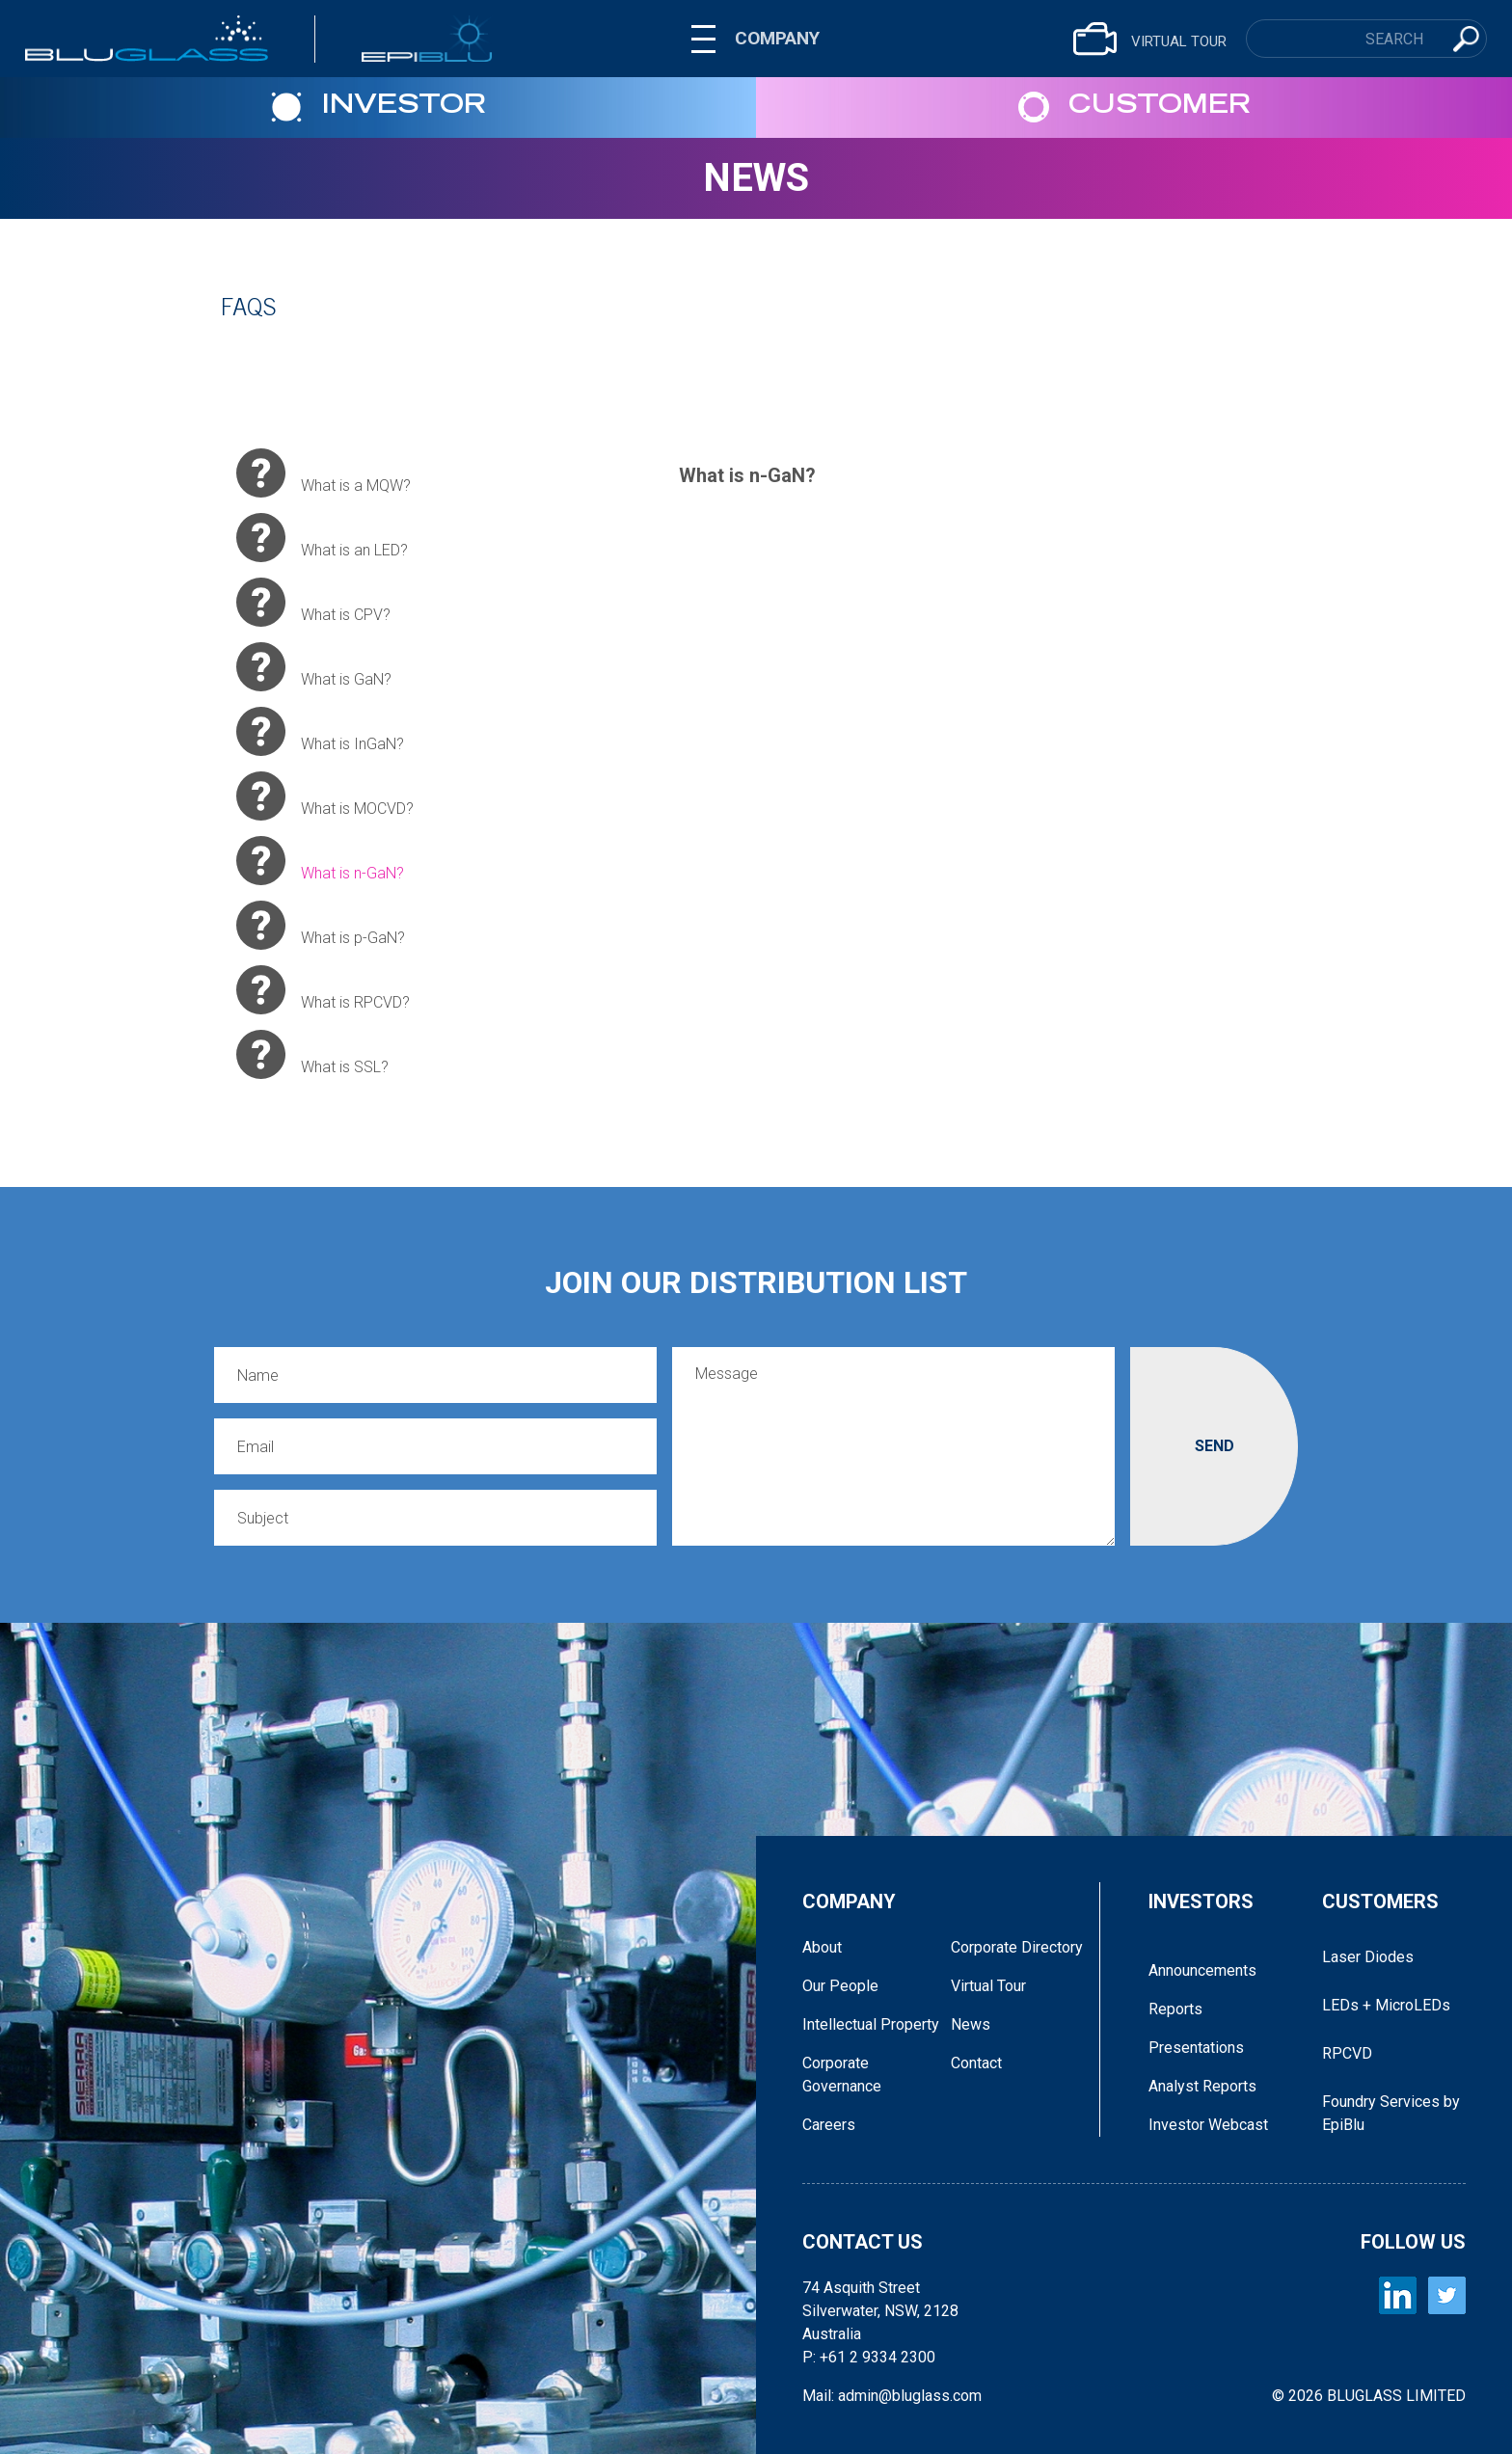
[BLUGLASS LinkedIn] (1398, 2295)
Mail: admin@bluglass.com (892, 2396)
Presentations (1196, 2047)
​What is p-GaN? (320, 925)
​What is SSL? (312, 1054)
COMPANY (777, 38)
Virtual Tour (988, 1986)
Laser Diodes (1368, 1957)
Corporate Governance (841, 2074)
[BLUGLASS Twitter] (1447, 2295)
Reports (1175, 2009)
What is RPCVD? (323, 989)
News (756, 178)
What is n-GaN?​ (320, 860)
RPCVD (1347, 2053)
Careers (828, 2125)
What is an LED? (322, 537)
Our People (840, 1986)
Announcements (1202, 1970)
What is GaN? (314, 666)
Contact (976, 2063)
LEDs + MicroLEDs (1386, 2005)
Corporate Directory (1017, 1947)
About (822, 1947)
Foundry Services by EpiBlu (1391, 2113)
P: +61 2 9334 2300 (868, 2357)
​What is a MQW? (323, 473)
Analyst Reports (1202, 2086)
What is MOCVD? (325, 796)
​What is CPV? (313, 602)
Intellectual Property (870, 2024)
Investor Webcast (1208, 2125)
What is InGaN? (320, 731)
